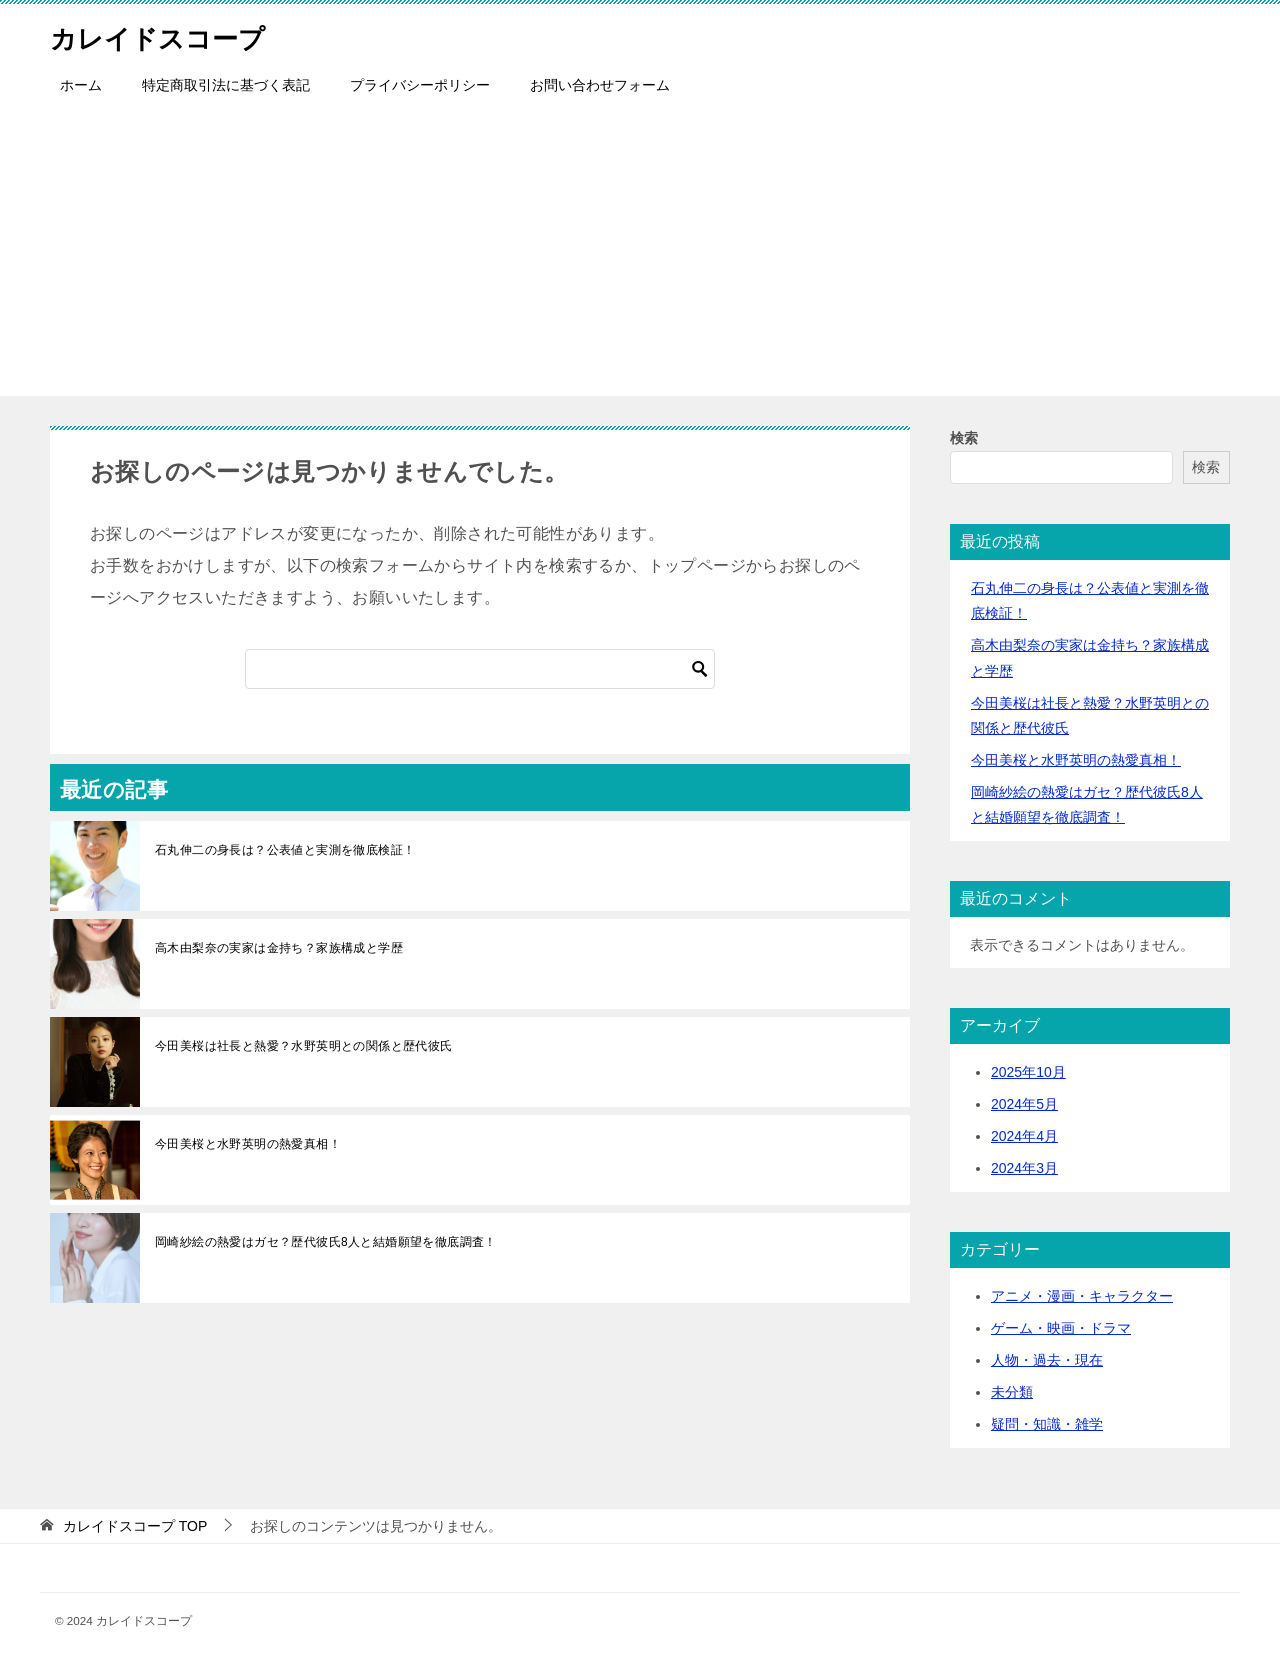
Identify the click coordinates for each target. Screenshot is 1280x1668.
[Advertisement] (640, 256)
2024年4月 (1024, 1136)
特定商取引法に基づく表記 (226, 85)
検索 (964, 438)
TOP (135, 1526)
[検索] (480, 669)
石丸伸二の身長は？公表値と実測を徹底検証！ (285, 850)
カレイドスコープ (173, 34)
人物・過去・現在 (1047, 1360)
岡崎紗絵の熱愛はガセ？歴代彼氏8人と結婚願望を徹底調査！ (326, 1242)
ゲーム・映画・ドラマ (1061, 1328)
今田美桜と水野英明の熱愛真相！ (248, 1144)
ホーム (81, 85)
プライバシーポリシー (420, 85)
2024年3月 (1024, 1168)
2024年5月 (1024, 1104)
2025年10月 (1028, 1072)
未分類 (1012, 1392)
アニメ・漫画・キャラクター (1082, 1296)
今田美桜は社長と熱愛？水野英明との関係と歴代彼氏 (304, 1046)
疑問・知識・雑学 (1047, 1424)
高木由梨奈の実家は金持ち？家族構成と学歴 (279, 948)
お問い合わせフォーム (600, 85)
